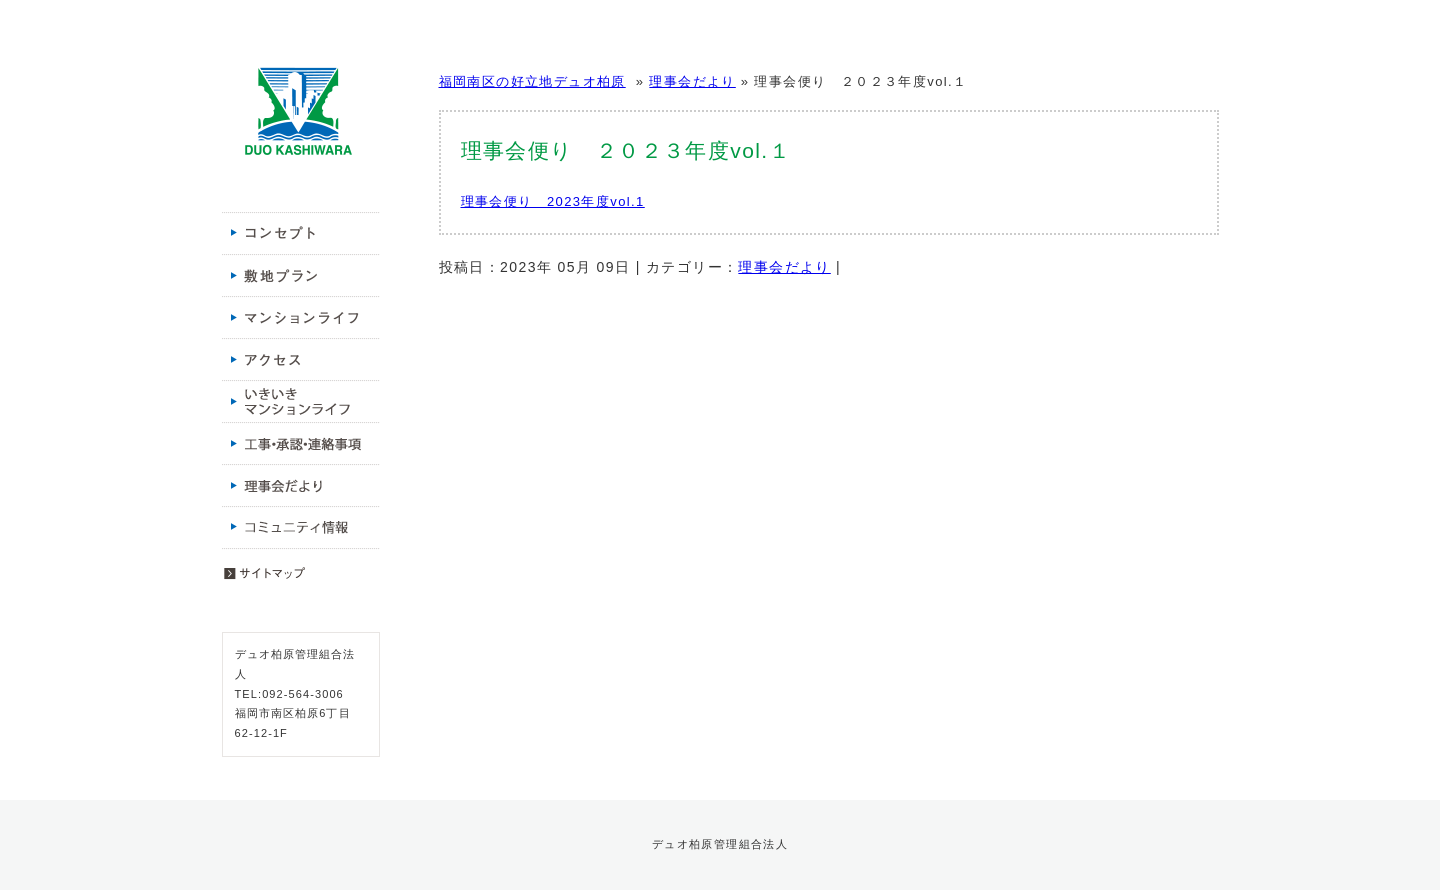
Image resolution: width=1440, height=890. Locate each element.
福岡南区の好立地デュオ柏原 (298, 112)
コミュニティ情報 (301, 527)
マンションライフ (301, 317)
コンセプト (301, 233)
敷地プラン (301, 275)
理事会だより (301, 485)
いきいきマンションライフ (301, 401)
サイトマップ (301, 569)
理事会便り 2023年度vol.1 (553, 201)
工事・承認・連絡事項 (301, 443)
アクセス (301, 359)
